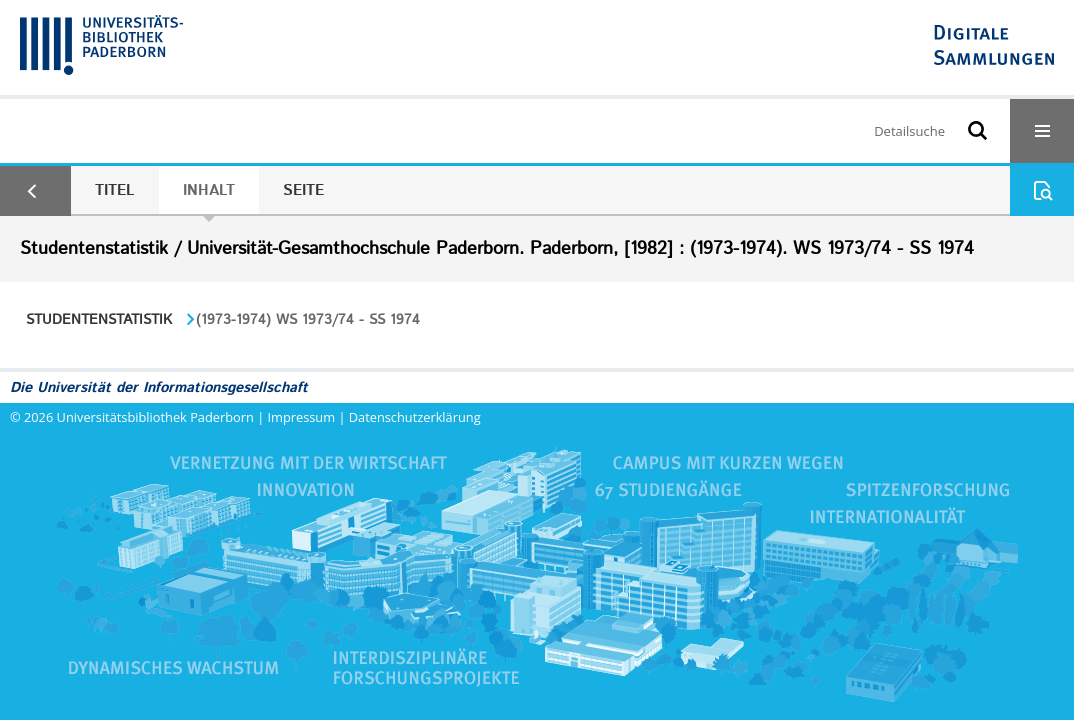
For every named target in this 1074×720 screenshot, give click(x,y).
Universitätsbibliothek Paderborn (155, 417)
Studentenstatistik (99, 320)
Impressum (302, 417)
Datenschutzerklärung (415, 417)
